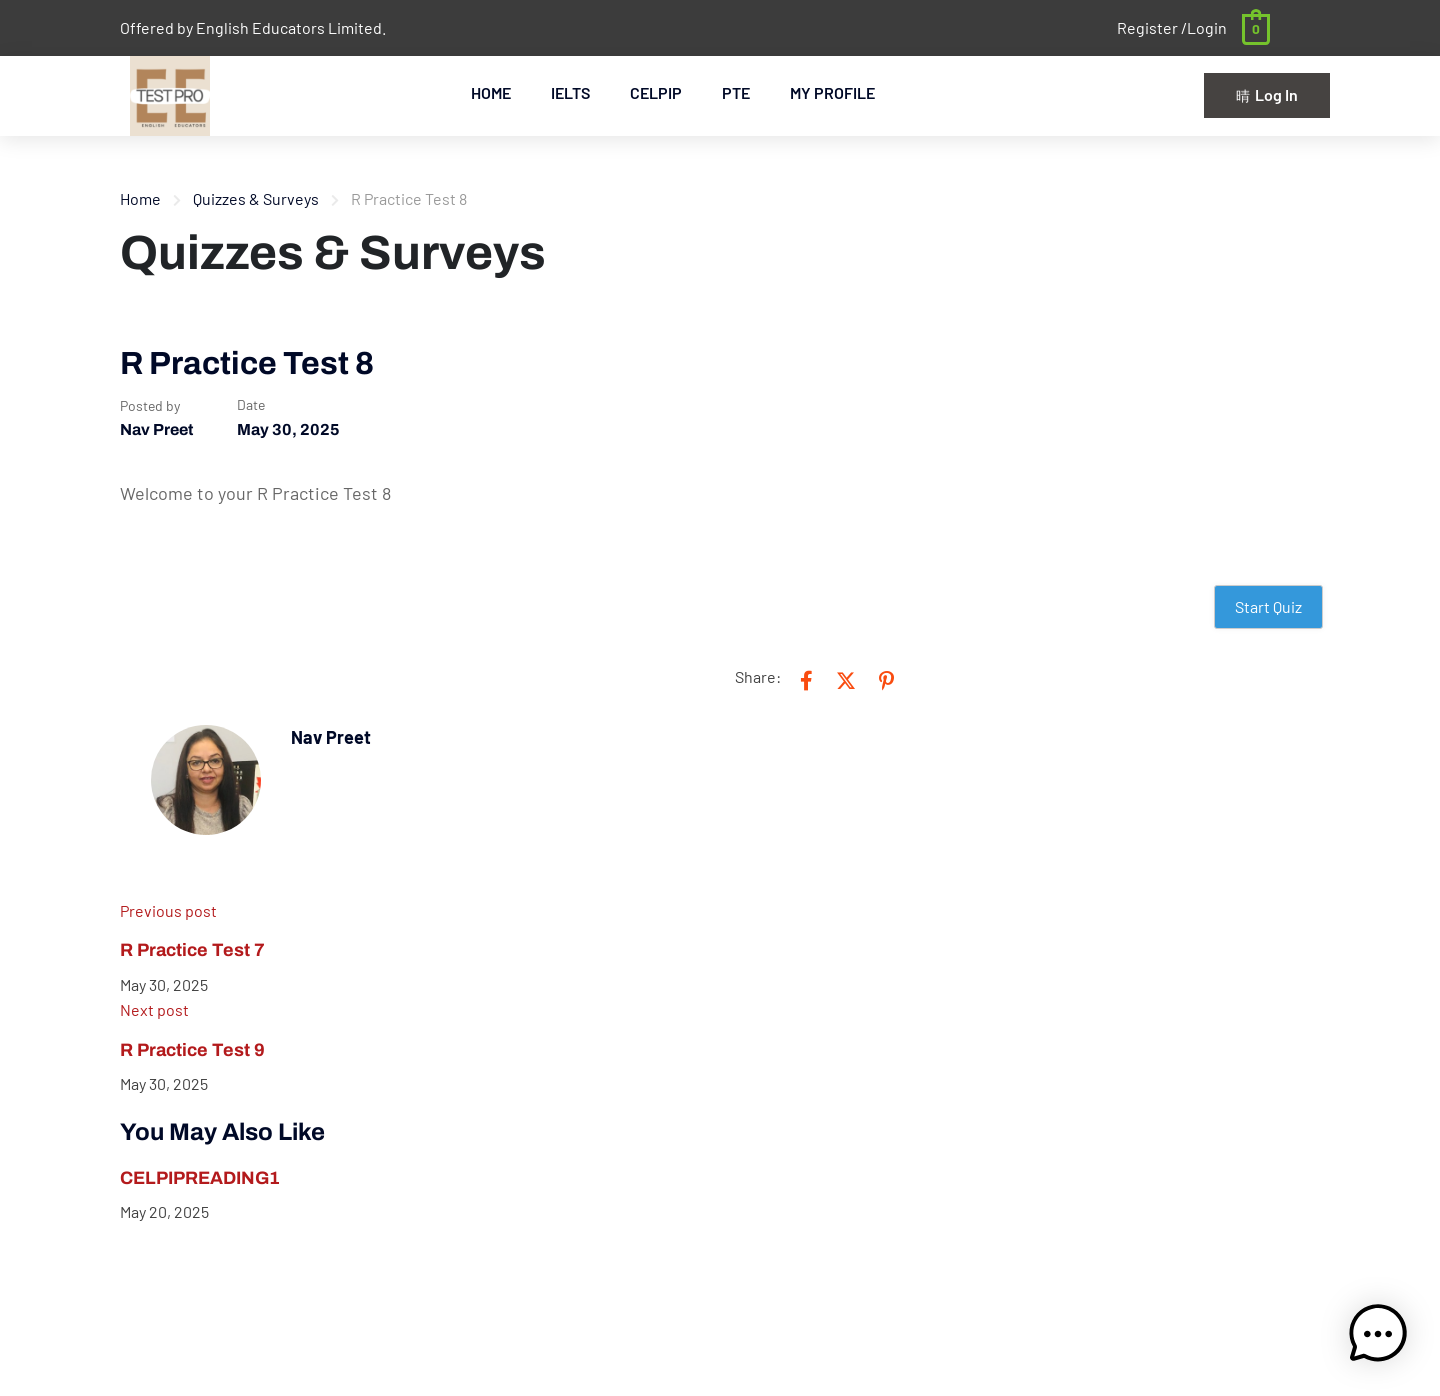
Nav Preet (156, 429)
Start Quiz (1268, 606)
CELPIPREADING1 (200, 1178)
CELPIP (656, 92)
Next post (154, 1009)
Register (1149, 27)
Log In (1267, 94)
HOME (491, 92)
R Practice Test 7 (192, 950)
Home (140, 198)
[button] (1378, 1334)
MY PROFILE (832, 92)
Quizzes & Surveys (256, 198)
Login (1207, 27)
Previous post (168, 910)
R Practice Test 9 (192, 1050)
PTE (736, 92)
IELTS (570, 92)
